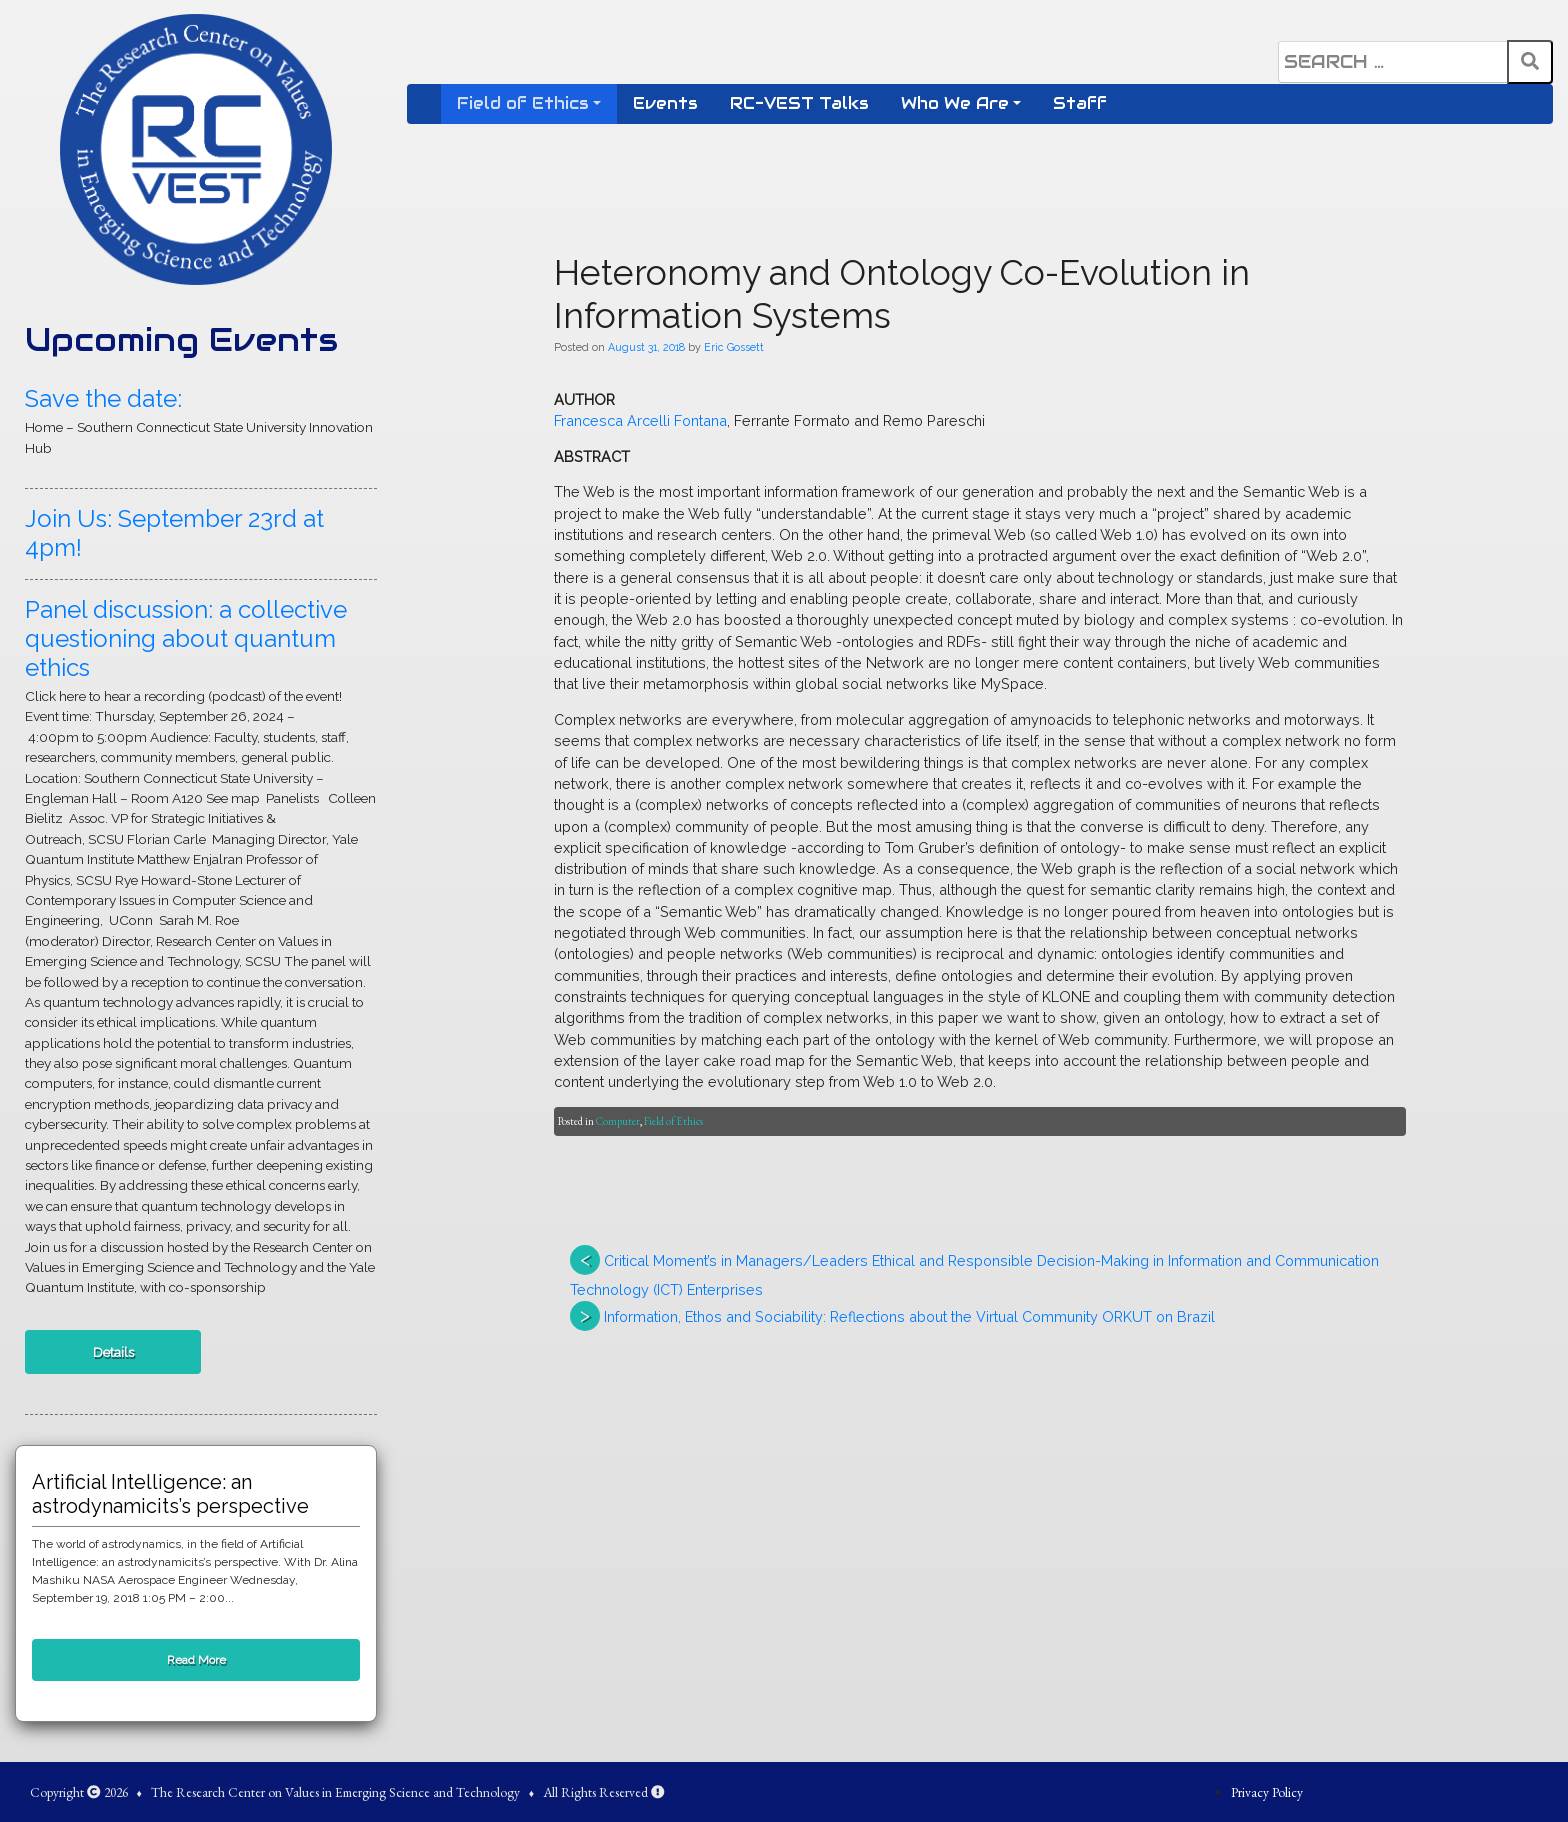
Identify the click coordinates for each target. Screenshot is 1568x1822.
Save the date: (103, 398)
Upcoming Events (181, 339)
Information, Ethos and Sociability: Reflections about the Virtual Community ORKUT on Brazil (909, 1316)
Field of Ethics (523, 103)
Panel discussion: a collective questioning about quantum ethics (186, 638)
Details (113, 1352)
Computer (618, 1121)
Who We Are (955, 103)
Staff (1080, 103)
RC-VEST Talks (799, 103)
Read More (196, 1660)
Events (665, 103)
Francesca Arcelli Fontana (640, 420)
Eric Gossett (734, 347)
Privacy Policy (1267, 1792)
